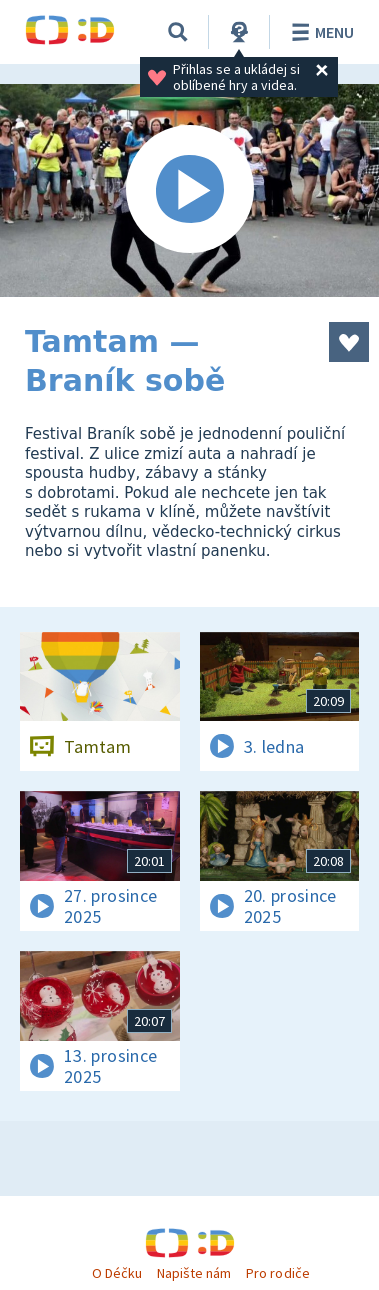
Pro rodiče (277, 1273)
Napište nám (194, 1273)
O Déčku (117, 1273)
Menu (319, 32)
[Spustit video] (189, 190)
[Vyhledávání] (178, 32)
